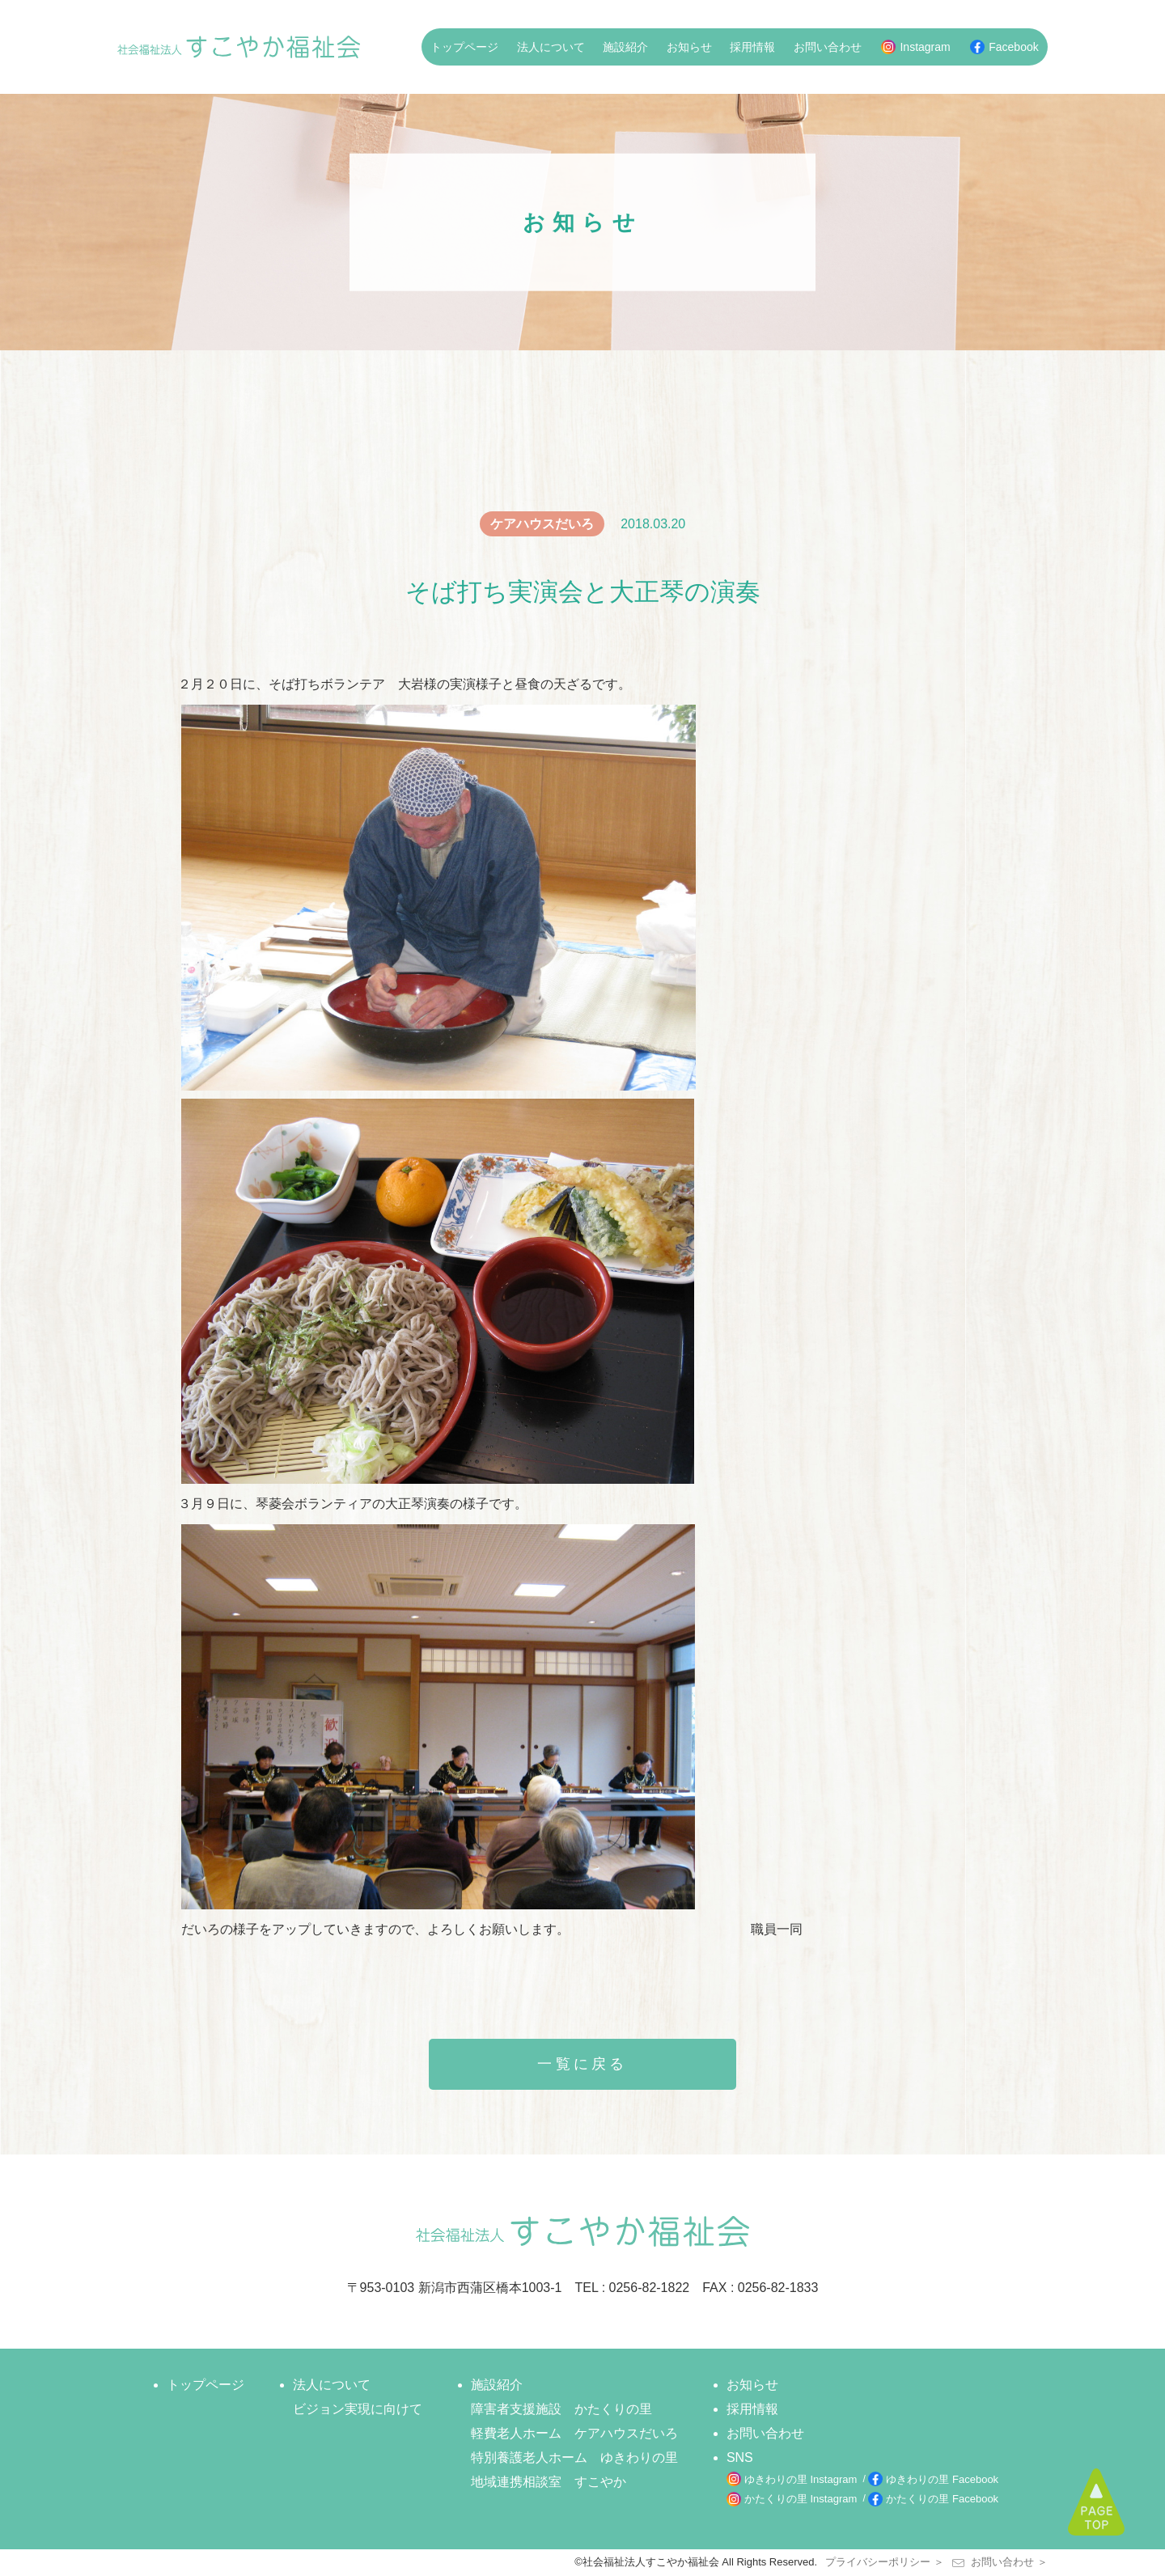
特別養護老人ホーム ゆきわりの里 (574, 2457)
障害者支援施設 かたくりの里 (561, 2409)
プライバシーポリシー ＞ (884, 2562)
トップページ (464, 46)
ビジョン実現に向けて (357, 2409)
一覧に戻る (582, 2064)
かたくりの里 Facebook (942, 2499)
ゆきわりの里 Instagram (800, 2479)
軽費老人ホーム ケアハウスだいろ (574, 2433)
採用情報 (752, 46)
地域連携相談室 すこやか (548, 2482)
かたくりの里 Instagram (800, 2499)
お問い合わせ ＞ (1000, 2562)
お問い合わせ (828, 46)
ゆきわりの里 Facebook (942, 2479)
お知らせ (689, 46)
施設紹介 (625, 46)
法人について (551, 46)
